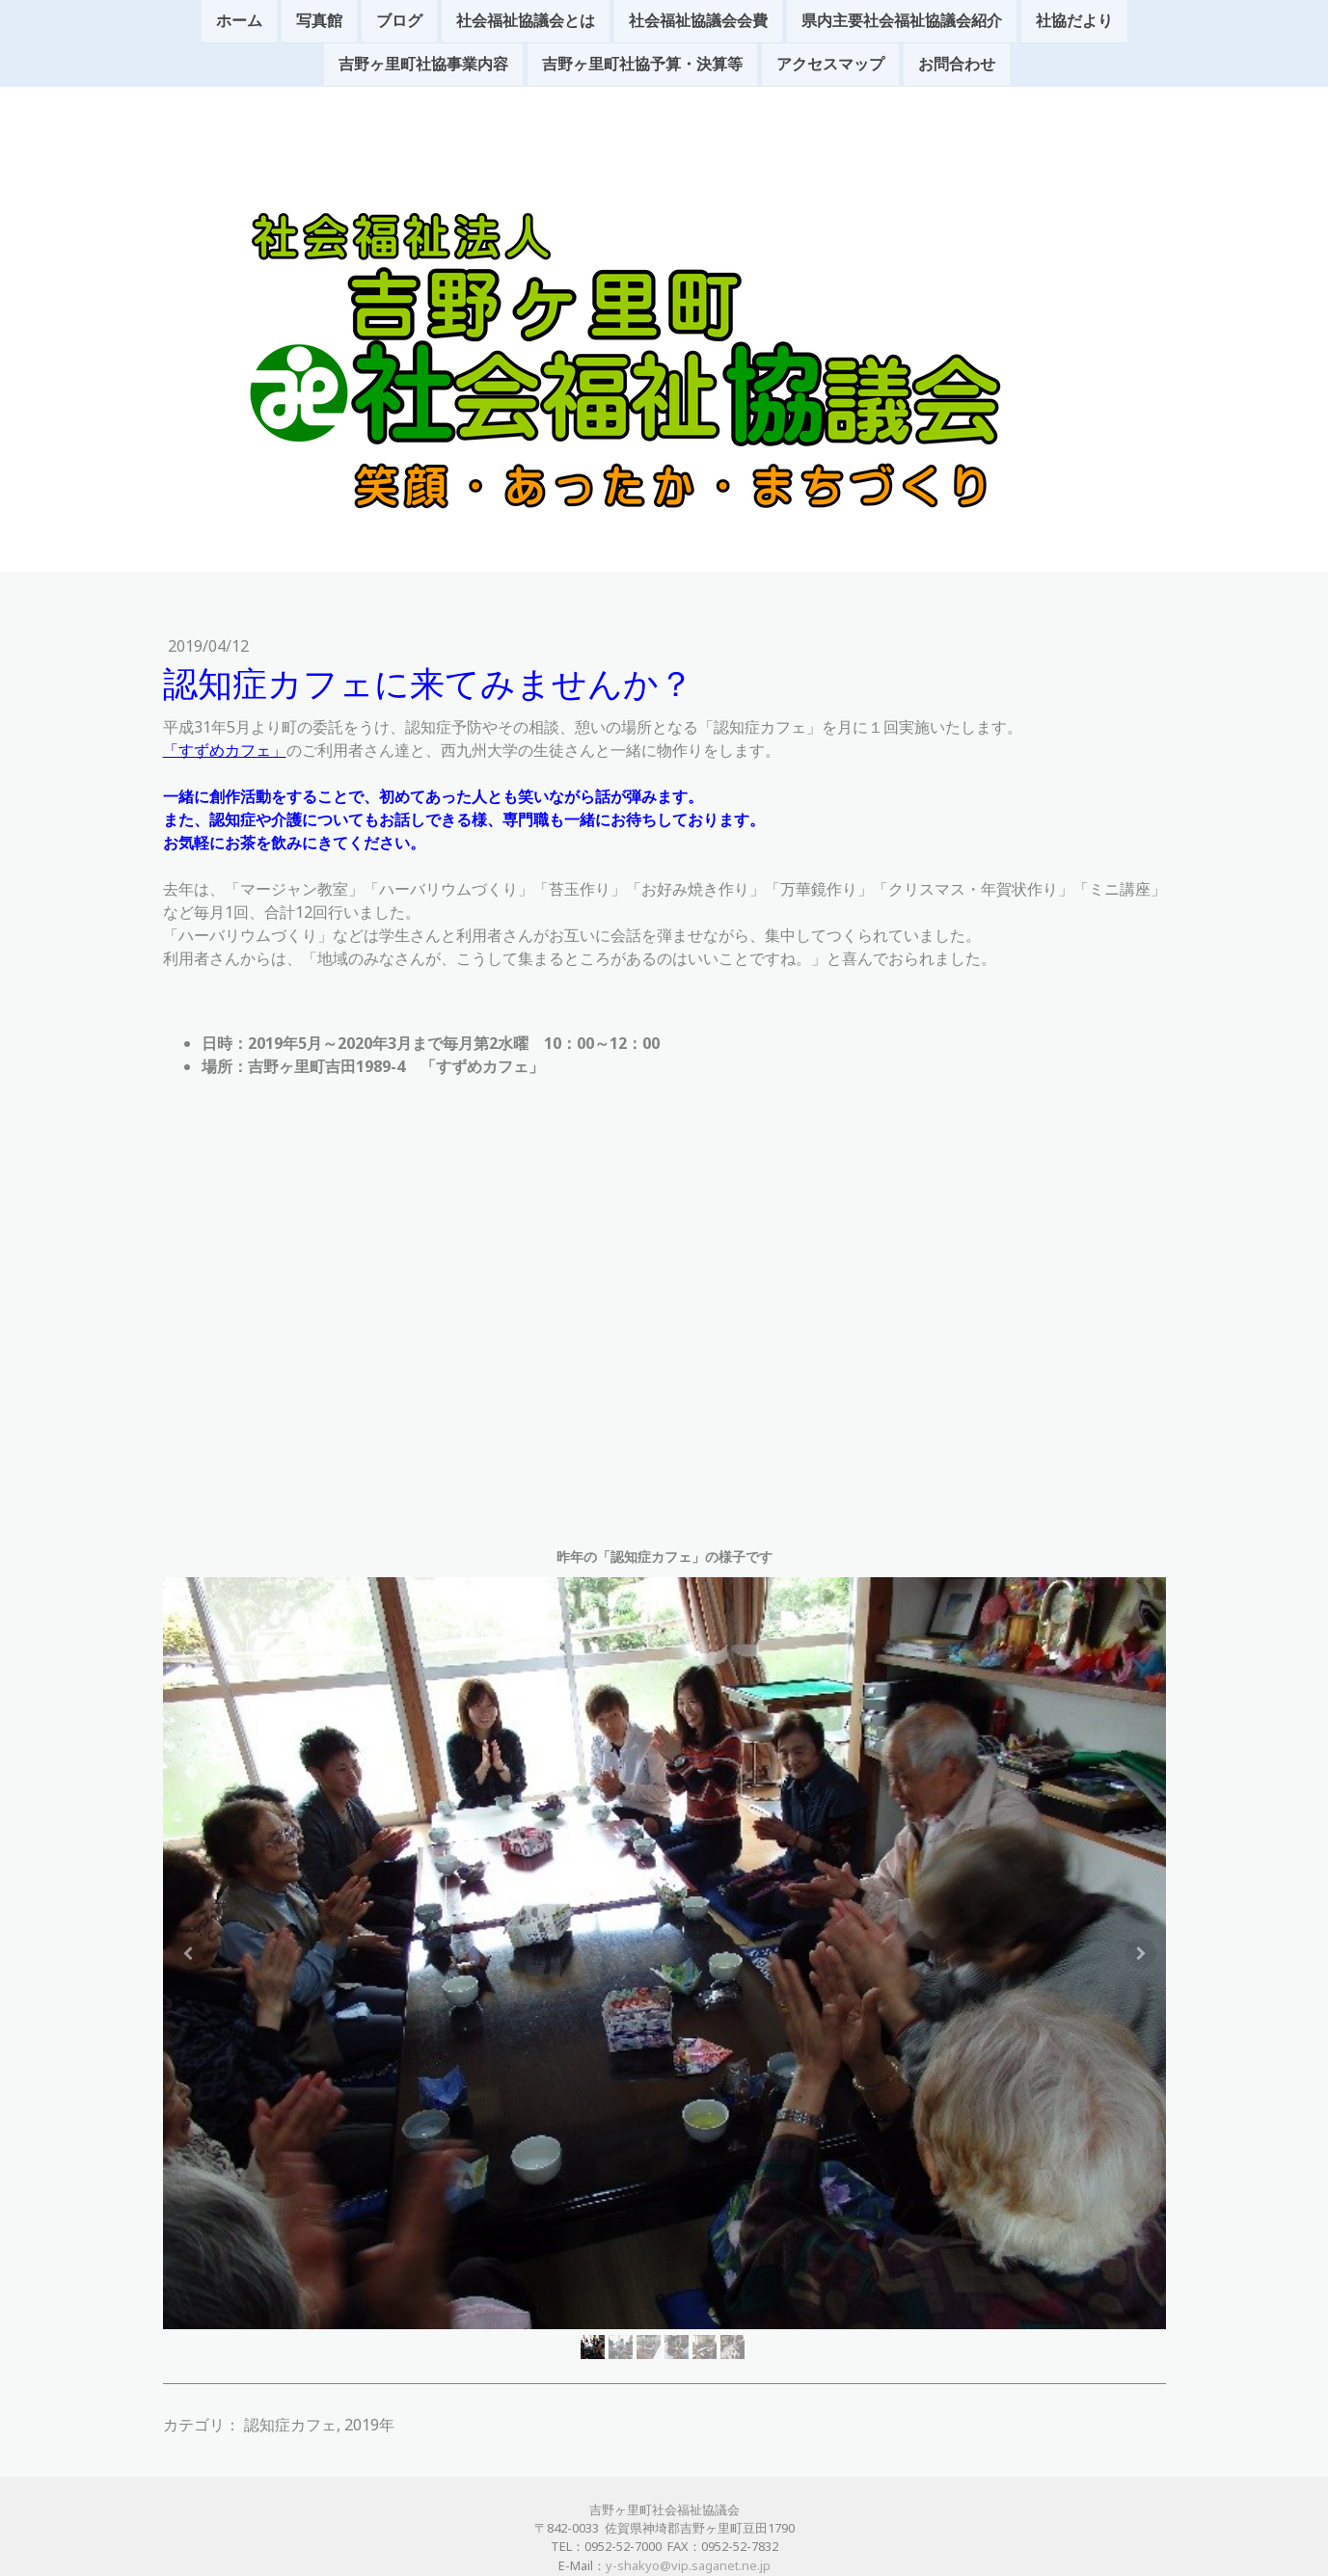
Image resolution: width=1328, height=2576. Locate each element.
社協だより (1074, 21)
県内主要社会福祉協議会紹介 (901, 21)
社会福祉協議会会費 (698, 21)
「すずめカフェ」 (224, 750)
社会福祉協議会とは (525, 21)
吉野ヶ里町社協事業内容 (423, 66)
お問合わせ (956, 66)
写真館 (319, 21)
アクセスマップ (830, 66)
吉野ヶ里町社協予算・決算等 (642, 66)
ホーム (239, 21)
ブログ (399, 21)
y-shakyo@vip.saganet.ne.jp (688, 2565)
